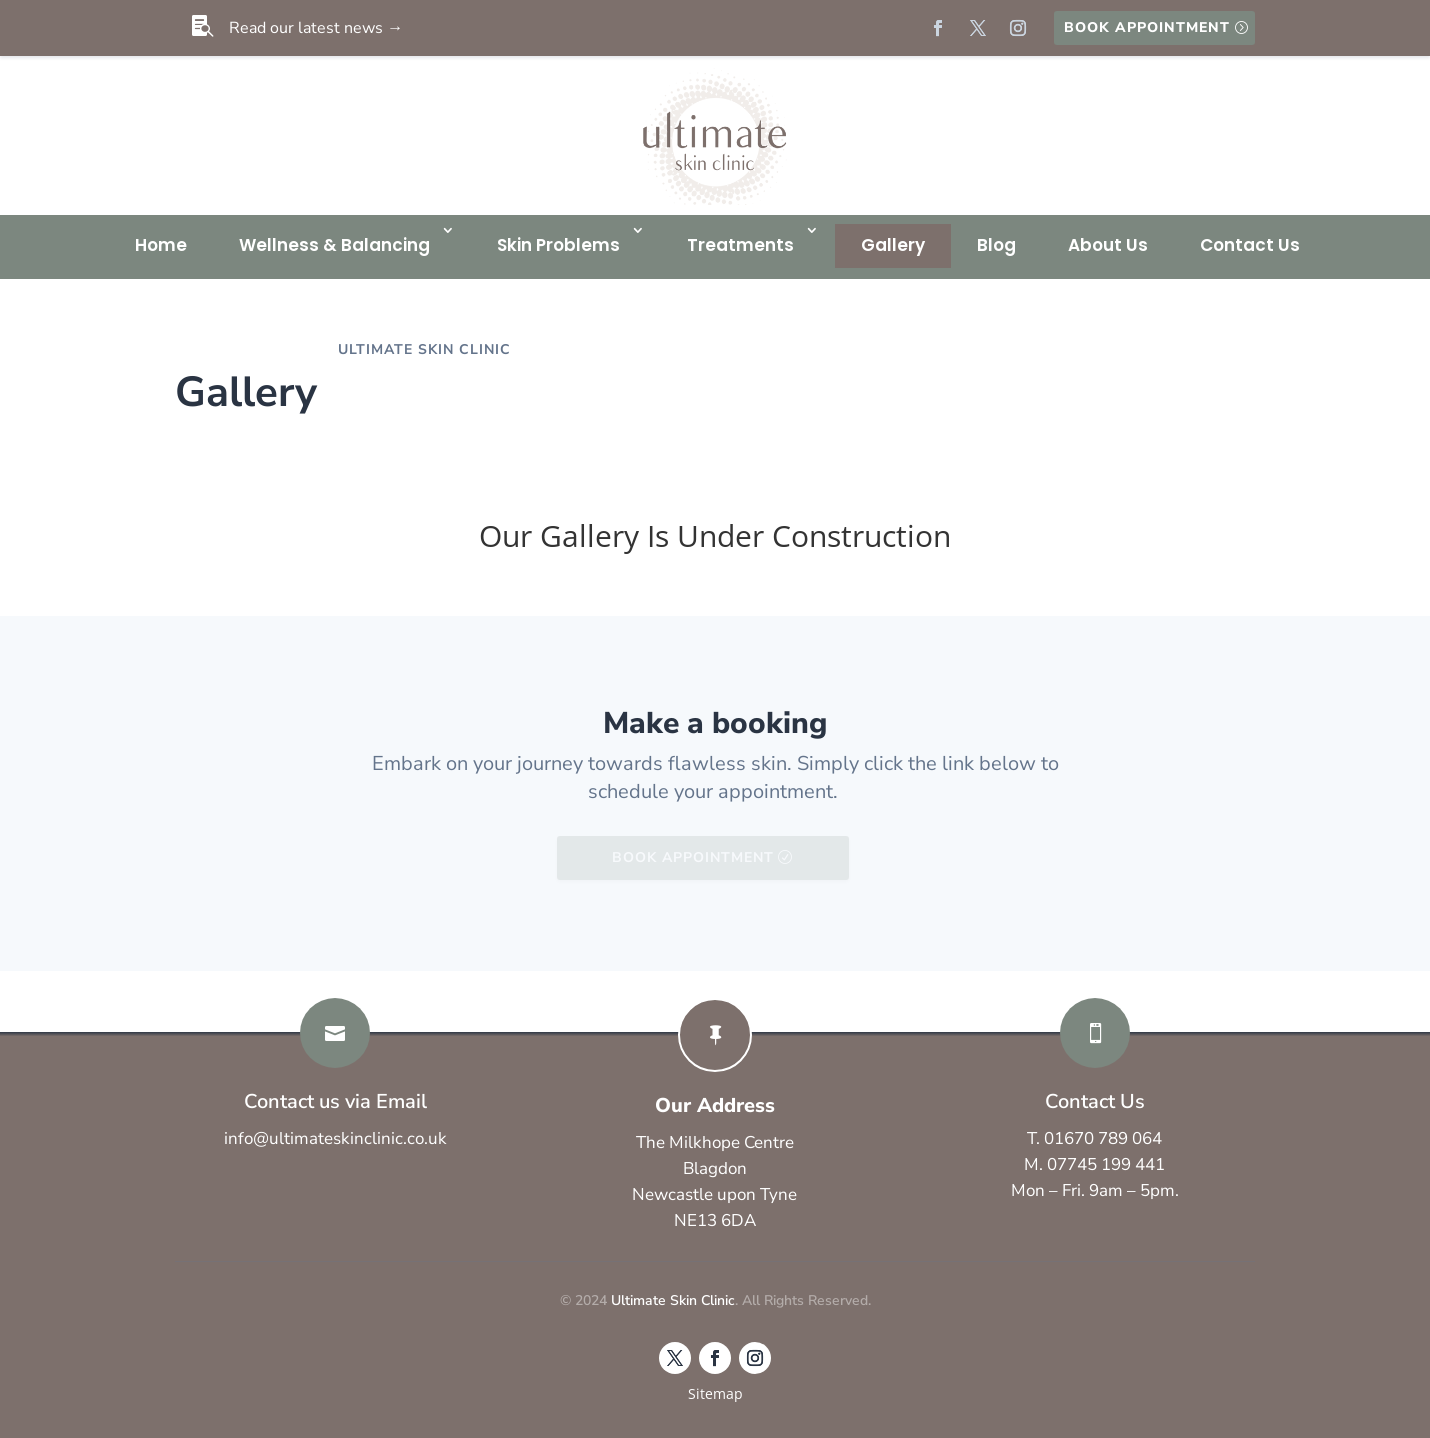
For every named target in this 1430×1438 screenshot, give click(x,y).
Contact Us (1250, 245)
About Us (1108, 245)
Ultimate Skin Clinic (673, 1300)
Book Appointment (1147, 27)
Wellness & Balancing (334, 245)
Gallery (893, 245)
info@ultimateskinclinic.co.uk (335, 1138)
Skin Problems (558, 245)
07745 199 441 (1106, 1164)
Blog (996, 245)
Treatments (740, 245)
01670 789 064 (1103, 1138)
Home (161, 245)
